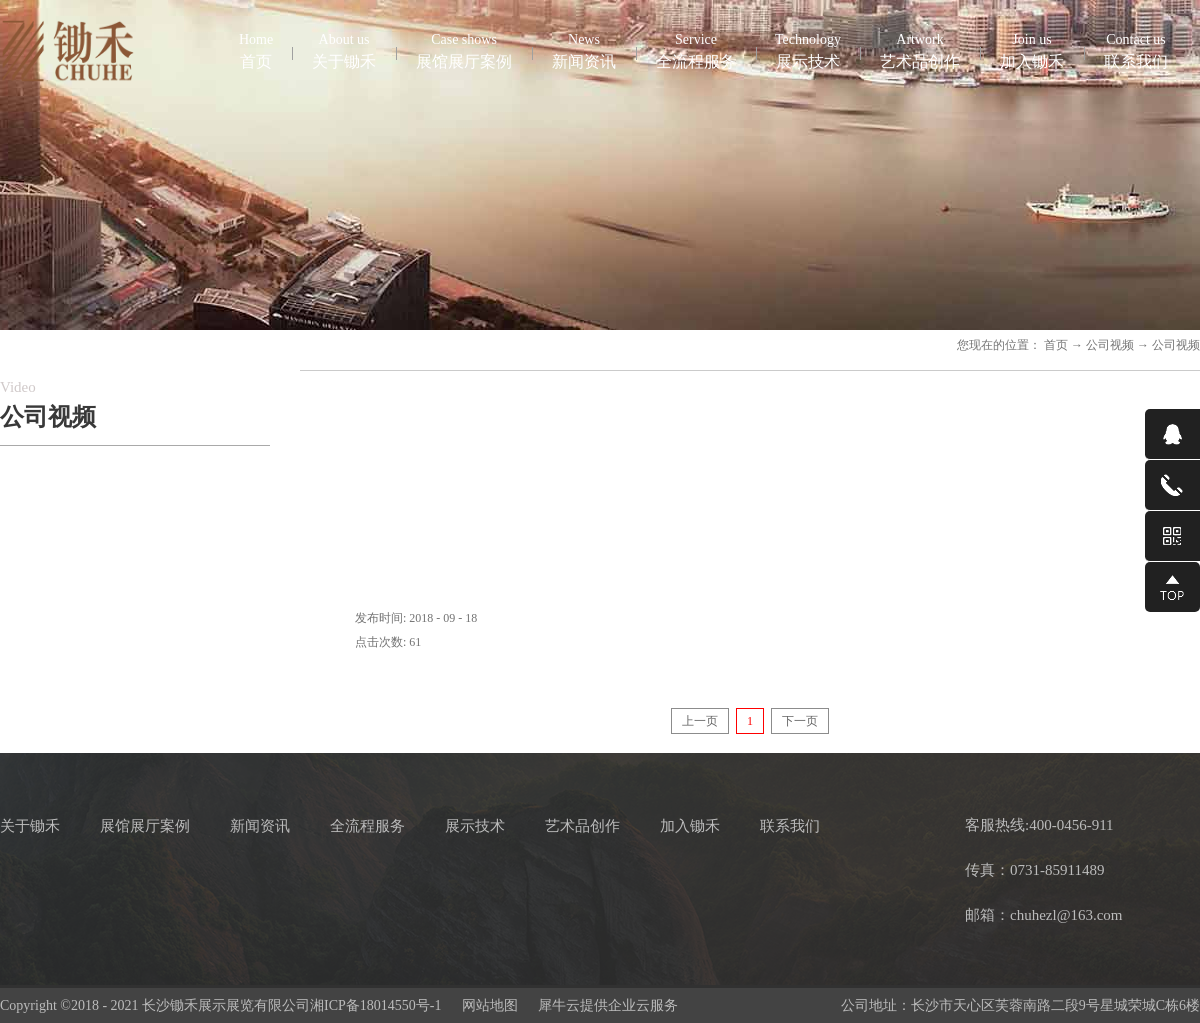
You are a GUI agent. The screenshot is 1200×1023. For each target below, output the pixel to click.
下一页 (800, 721)
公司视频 (1110, 345)
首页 (256, 50)
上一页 (700, 721)
